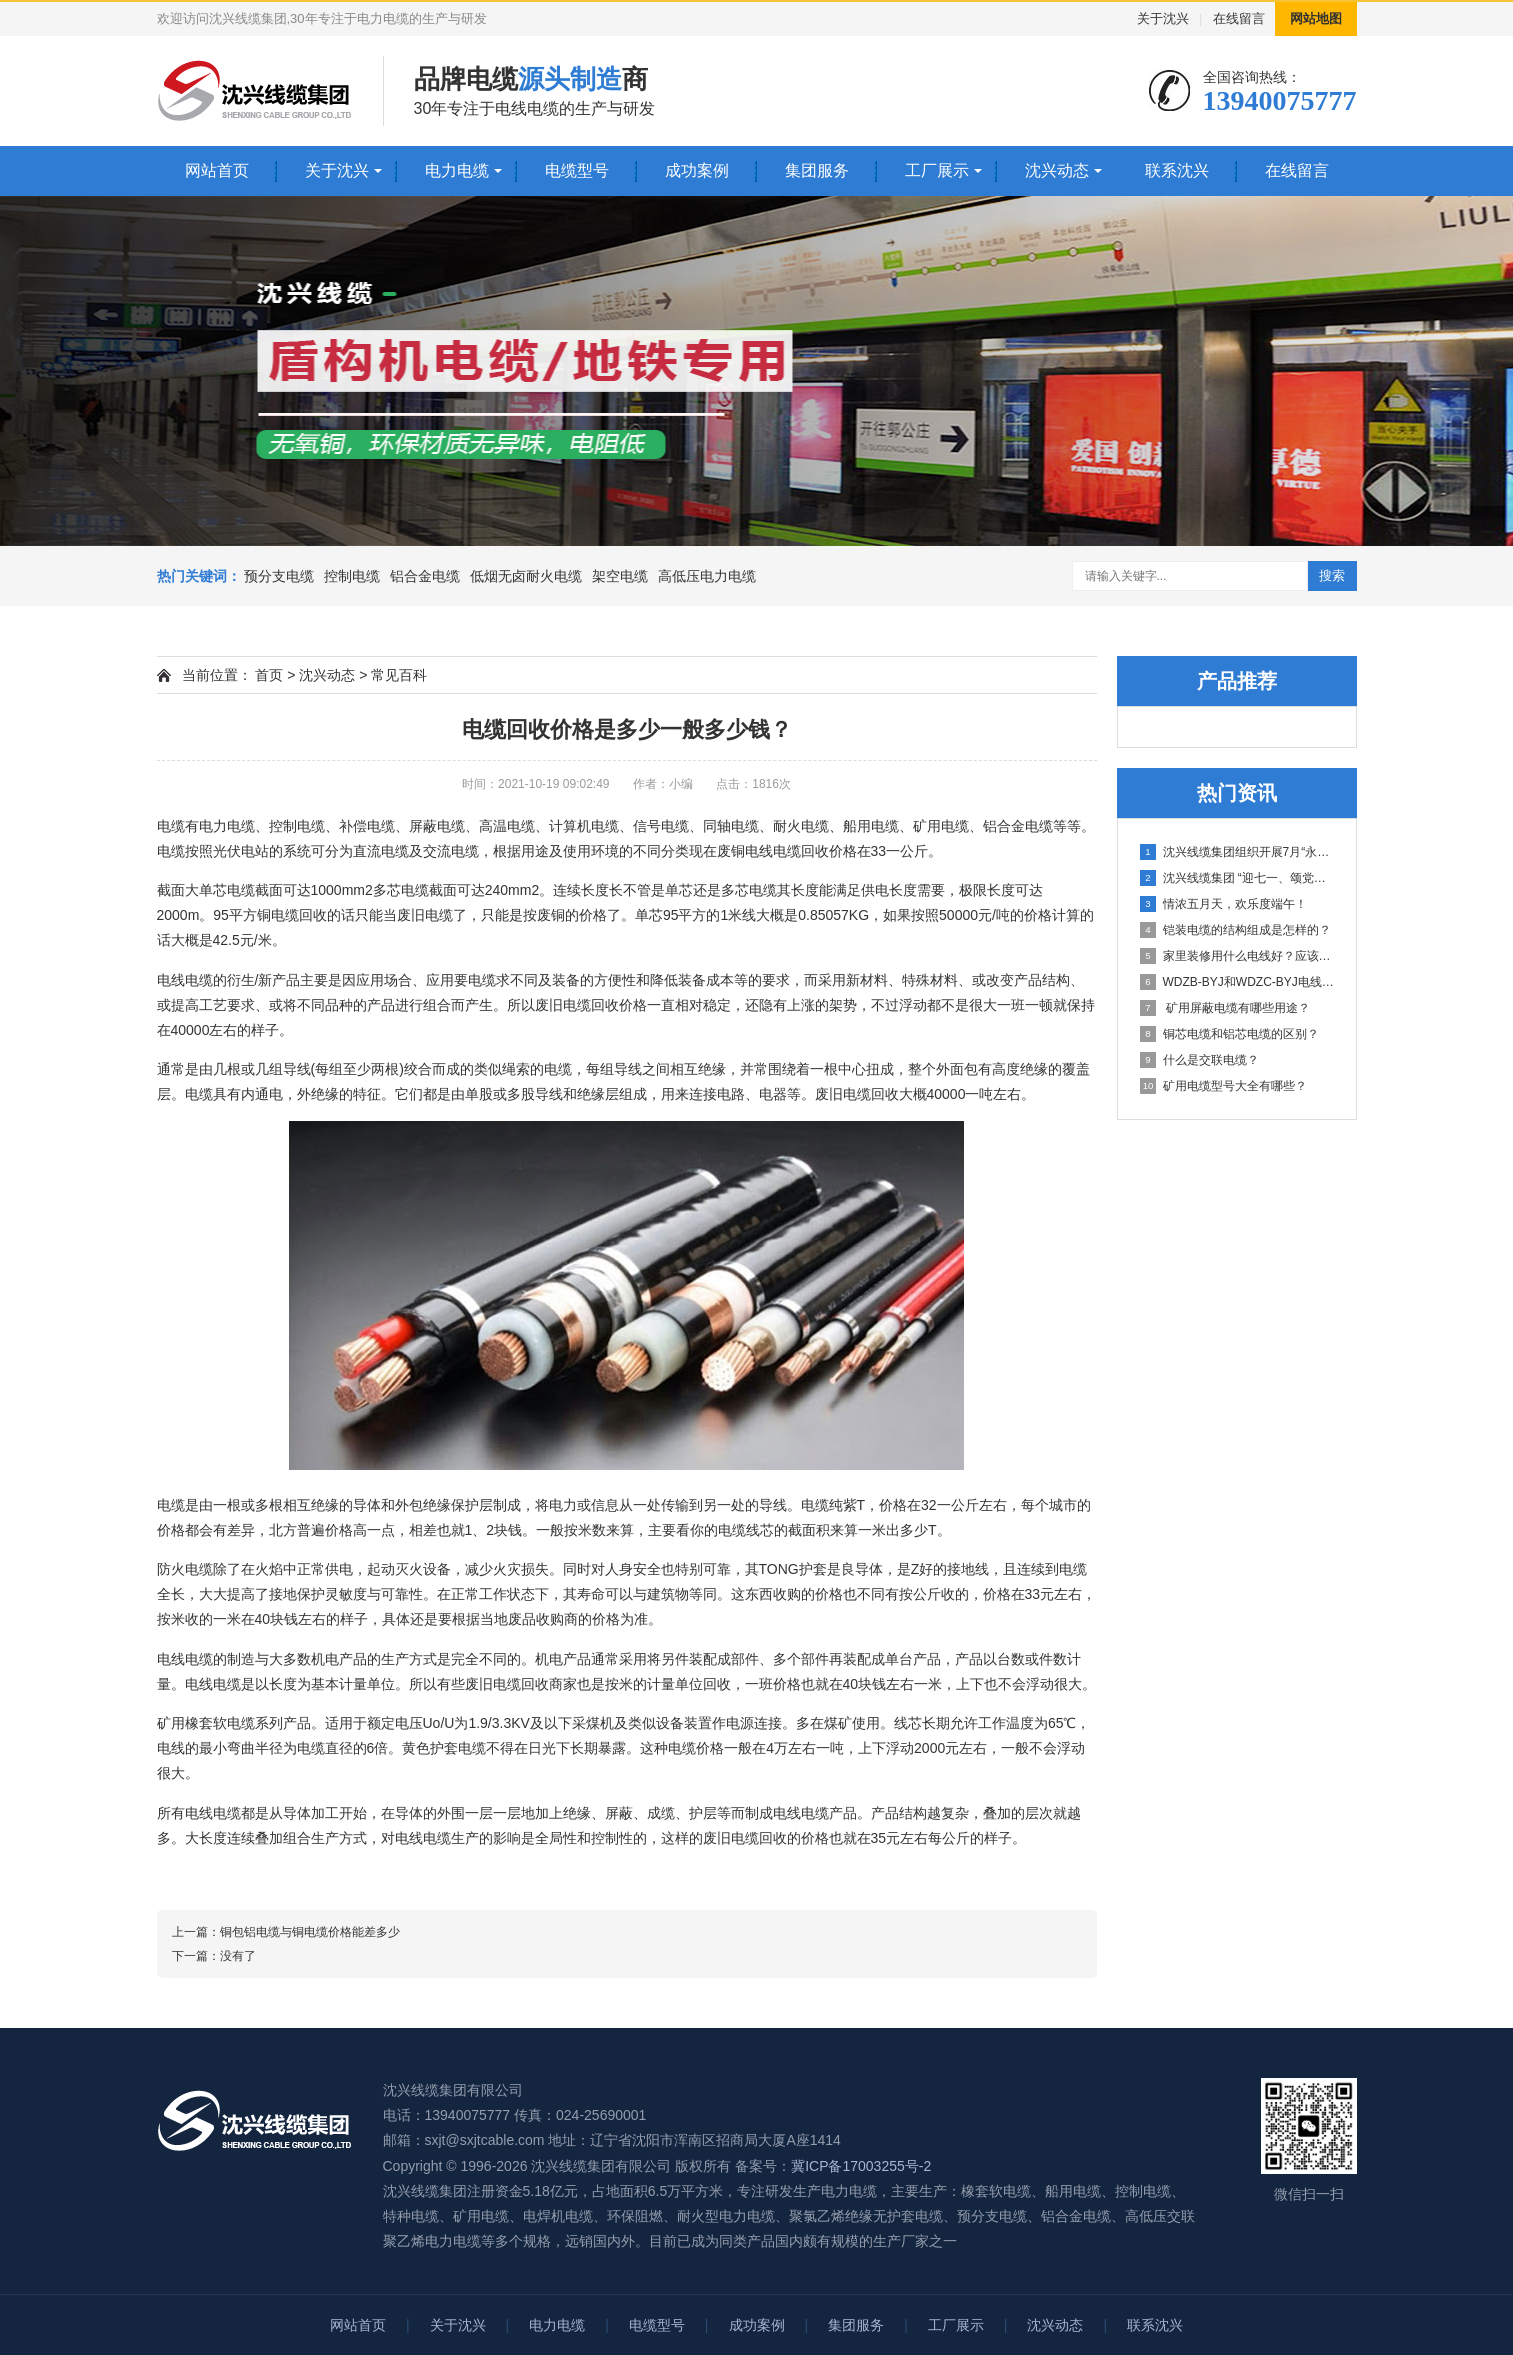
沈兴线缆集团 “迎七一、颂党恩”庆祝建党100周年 (1238, 878)
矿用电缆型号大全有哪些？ (1223, 1086)
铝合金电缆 (425, 576)
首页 (269, 675)
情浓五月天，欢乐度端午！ (1223, 904)
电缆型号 (577, 170)
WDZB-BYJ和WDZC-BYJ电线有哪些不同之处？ (1238, 982)
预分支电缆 (279, 576)
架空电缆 (620, 576)
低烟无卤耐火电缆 (526, 576)
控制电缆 (352, 576)
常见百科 (399, 675)
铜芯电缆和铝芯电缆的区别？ (1229, 1034)
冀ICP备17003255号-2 (861, 2166)
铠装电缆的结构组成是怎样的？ (1235, 930)
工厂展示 (937, 170)
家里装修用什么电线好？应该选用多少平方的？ (1238, 956)
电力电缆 (457, 170)
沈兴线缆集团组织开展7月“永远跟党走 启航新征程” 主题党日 (1238, 852)
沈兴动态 (1057, 170)
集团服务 (817, 170)
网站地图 (1316, 18)
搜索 (1332, 575)
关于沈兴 (1163, 18)
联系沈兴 (1177, 170)
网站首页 (217, 170)
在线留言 (1239, 18)
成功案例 (697, 170)
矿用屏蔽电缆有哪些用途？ (1225, 1008)
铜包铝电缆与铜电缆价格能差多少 (310, 1932)
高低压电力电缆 (707, 576)
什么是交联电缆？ (1199, 1060)
